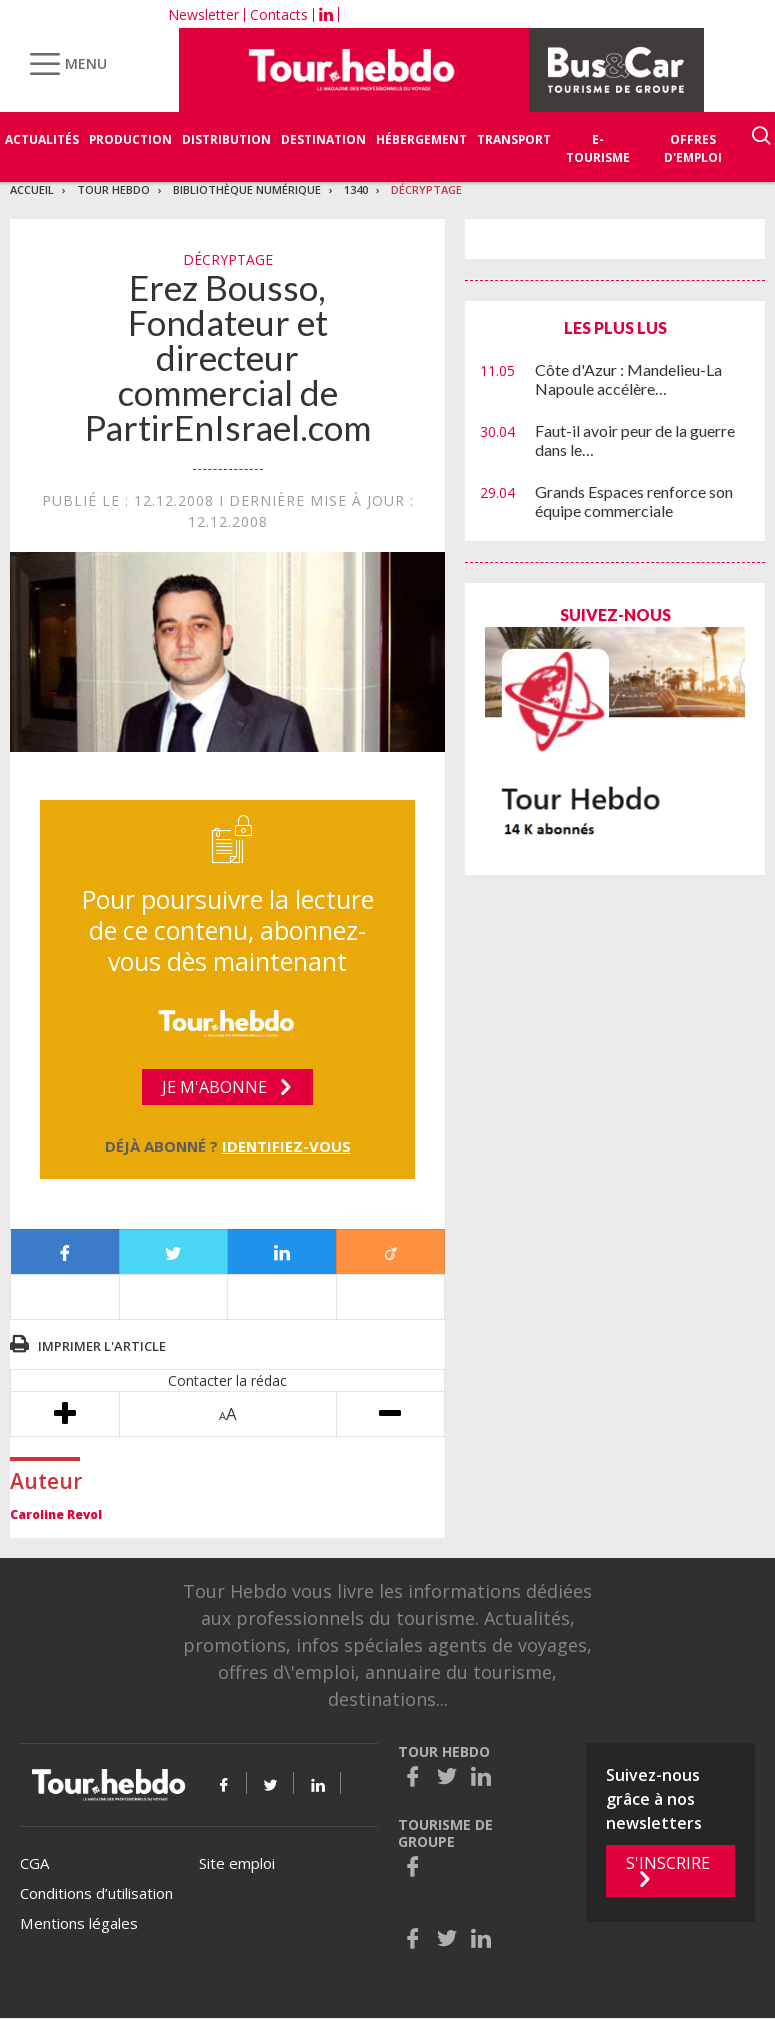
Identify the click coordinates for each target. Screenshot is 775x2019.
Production (130, 139)
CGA (34, 1863)
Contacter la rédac (227, 1380)
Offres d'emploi (693, 148)
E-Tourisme (598, 148)
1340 (356, 189)
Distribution (226, 139)
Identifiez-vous (286, 1146)
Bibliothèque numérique (247, 189)
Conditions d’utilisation (96, 1893)
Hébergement (421, 139)
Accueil (32, 189)
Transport (514, 139)
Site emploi (237, 1863)
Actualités (42, 139)
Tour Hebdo (113, 189)
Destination (323, 139)
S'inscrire (668, 1863)
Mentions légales (79, 1923)
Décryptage (426, 189)
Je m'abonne (214, 1087)
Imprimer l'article (102, 1346)
